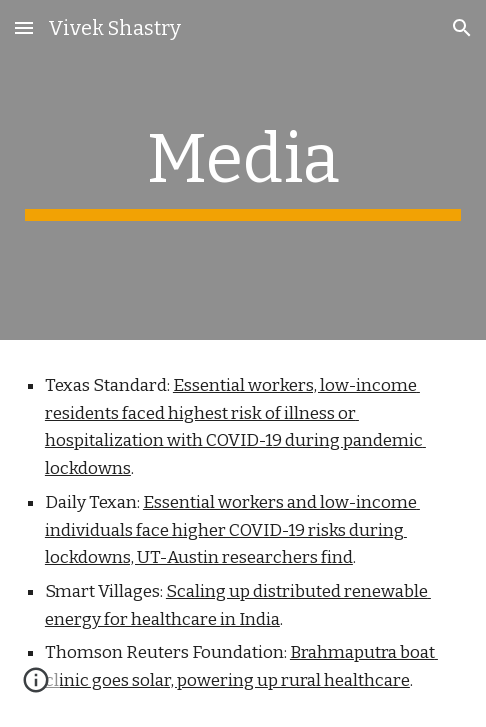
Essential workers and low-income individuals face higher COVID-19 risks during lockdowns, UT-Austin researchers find (232, 530)
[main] (243, 170)
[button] (24, 27)
